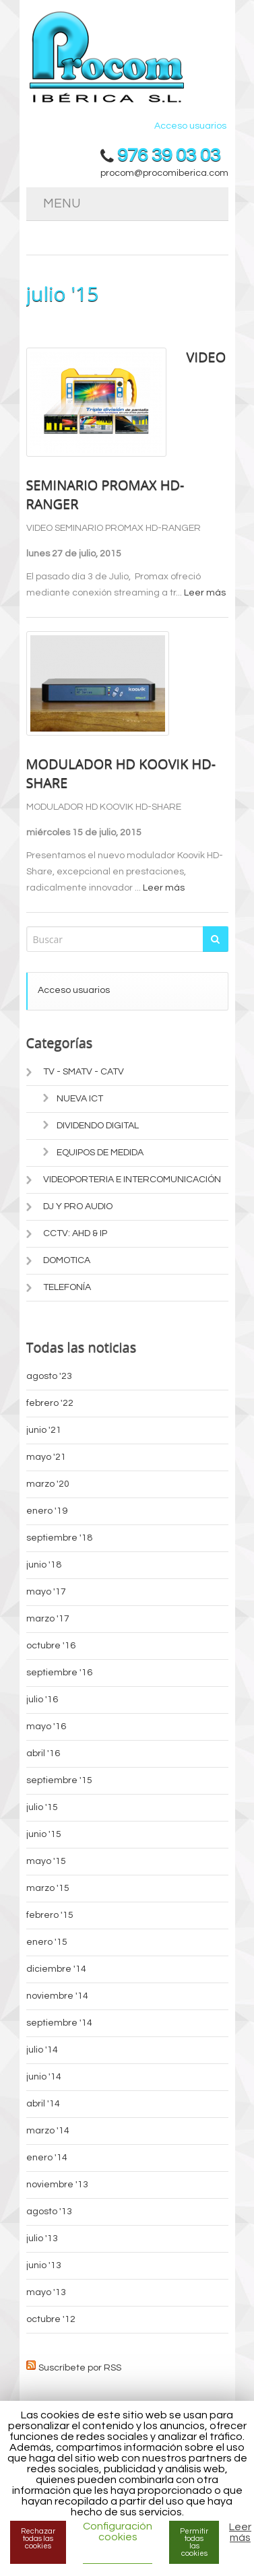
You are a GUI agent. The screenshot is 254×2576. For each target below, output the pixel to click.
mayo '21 (46, 1457)
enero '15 (46, 1942)
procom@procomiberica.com (164, 173)
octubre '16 (50, 1645)
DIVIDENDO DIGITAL (98, 1125)
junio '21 (43, 1430)
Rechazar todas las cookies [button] (38, 2538)
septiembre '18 (59, 1538)
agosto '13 (49, 2211)
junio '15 (43, 1834)
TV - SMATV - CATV (83, 1071)
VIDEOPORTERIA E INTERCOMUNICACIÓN (132, 1179)
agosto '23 (49, 1376)
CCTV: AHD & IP (75, 1233)
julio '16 (42, 1699)
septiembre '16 (59, 1672)
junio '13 (43, 2265)
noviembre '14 (57, 1996)
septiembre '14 (59, 2023)
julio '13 (42, 2238)
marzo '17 (47, 1618)
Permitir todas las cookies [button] (194, 2542)
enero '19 (46, 1511)
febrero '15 (49, 1915)
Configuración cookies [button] (117, 2531)
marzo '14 (47, 2130)
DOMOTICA (66, 1260)
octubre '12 (50, 2319)
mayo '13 (46, 2292)
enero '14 (46, 2157)
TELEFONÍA (67, 1287)
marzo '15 (47, 1888)
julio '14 (42, 2050)
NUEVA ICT (80, 1098)
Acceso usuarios (190, 126)
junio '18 (43, 1565)
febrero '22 (49, 1403)
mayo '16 (46, 1726)
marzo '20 (47, 1484)
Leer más (205, 593)
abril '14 (43, 2103)
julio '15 (42, 1807)
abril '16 (43, 1753)
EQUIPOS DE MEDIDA (100, 1152)
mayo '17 (46, 1592)
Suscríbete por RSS (79, 2366)
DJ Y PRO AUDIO (78, 1206)
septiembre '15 (59, 1780)
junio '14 (43, 2077)
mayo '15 (46, 1861)
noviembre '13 (57, 2184)
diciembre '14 (56, 1969)
